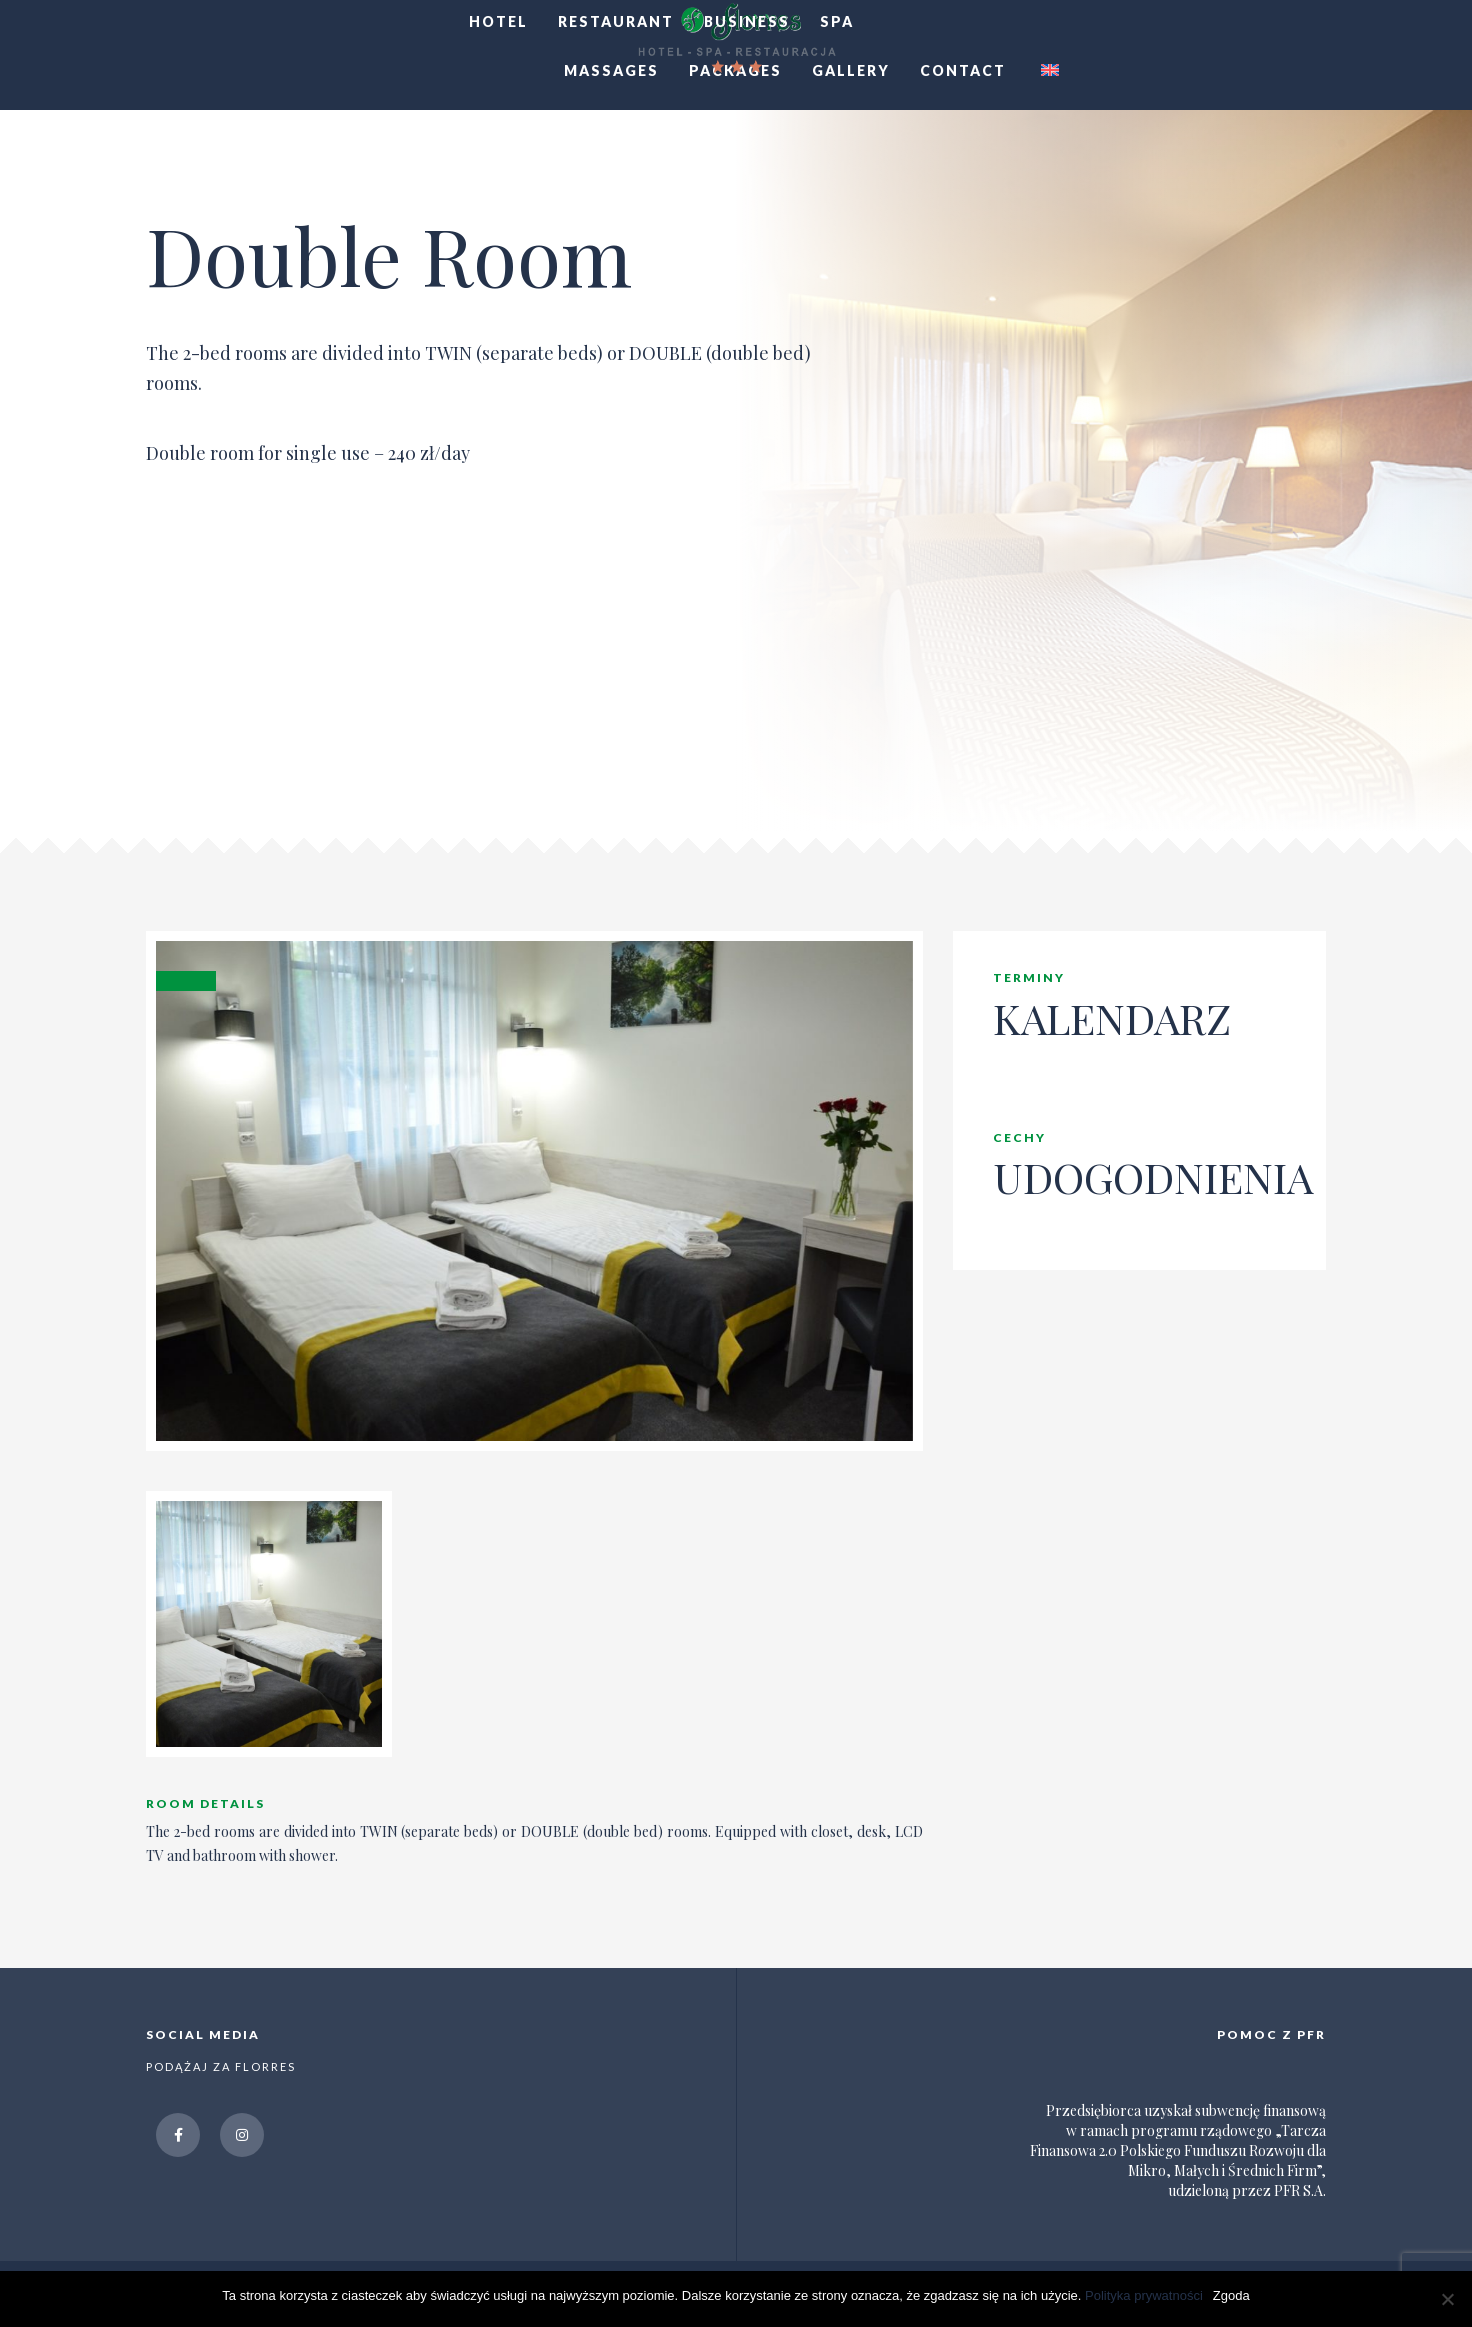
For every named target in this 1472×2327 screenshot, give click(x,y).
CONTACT (963, 70)
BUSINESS (747, 21)
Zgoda (1231, 2295)
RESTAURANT (616, 21)
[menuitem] (1047, 71)
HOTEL (498, 21)
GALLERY (851, 70)
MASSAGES (611, 70)
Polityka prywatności (1144, 2295)
